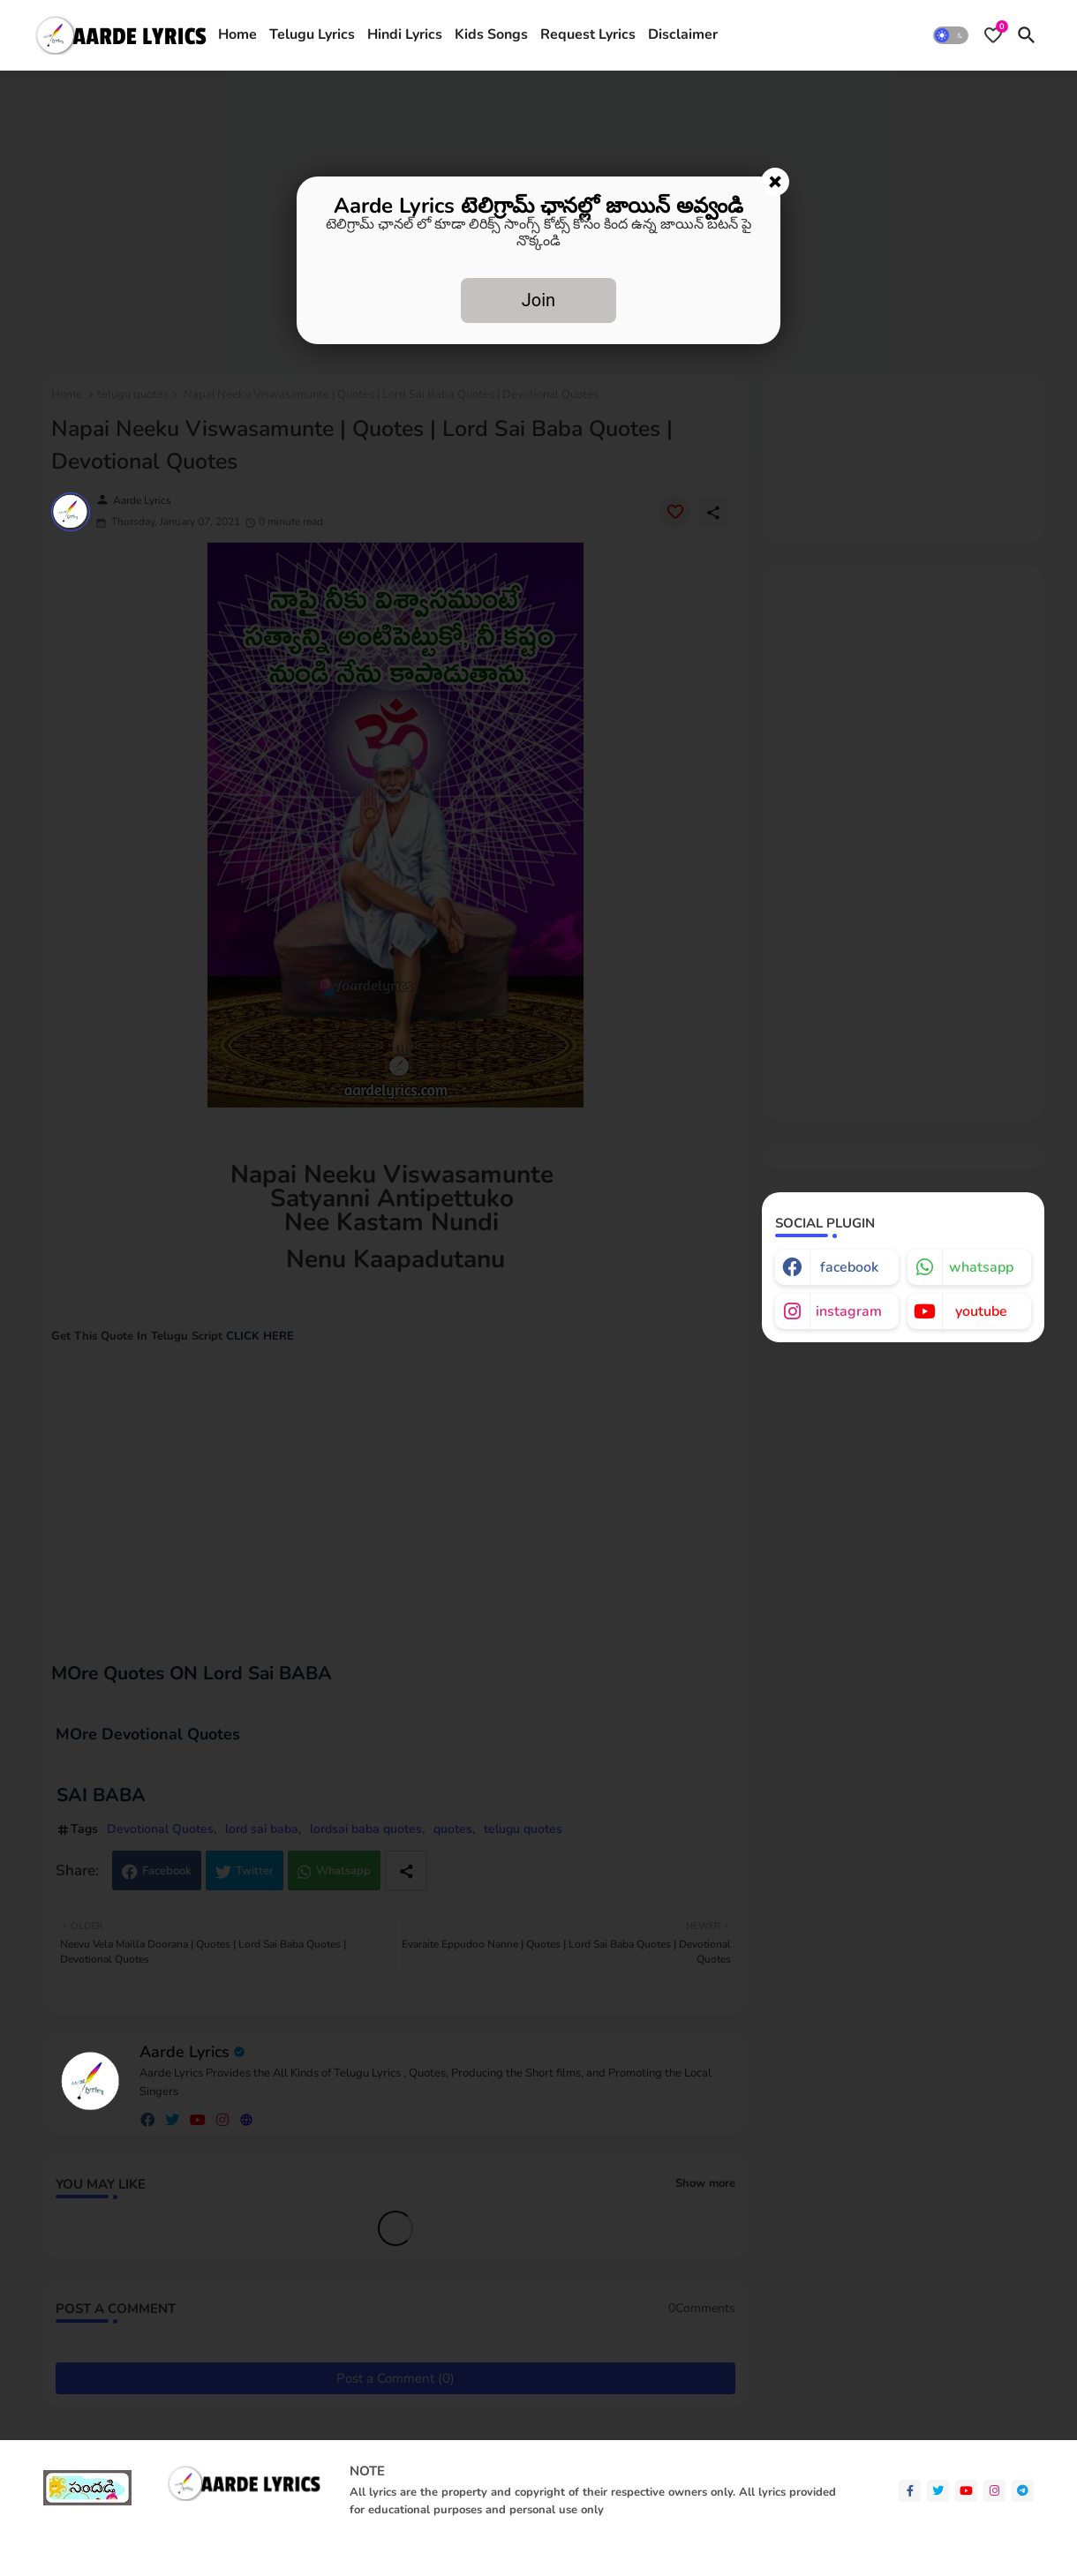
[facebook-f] (910, 2491)
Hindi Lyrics (404, 34)
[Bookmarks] (993, 35)
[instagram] (994, 2491)
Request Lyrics (588, 34)
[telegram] (1023, 2491)
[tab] (237, 35)
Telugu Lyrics (312, 34)
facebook (849, 1267)
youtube (981, 1311)
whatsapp (981, 1267)
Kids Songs (491, 34)
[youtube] (966, 2491)
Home (237, 34)
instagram (849, 1311)
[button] (950, 35)
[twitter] (938, 2491)
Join (538, 300)
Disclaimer (683, 34)
